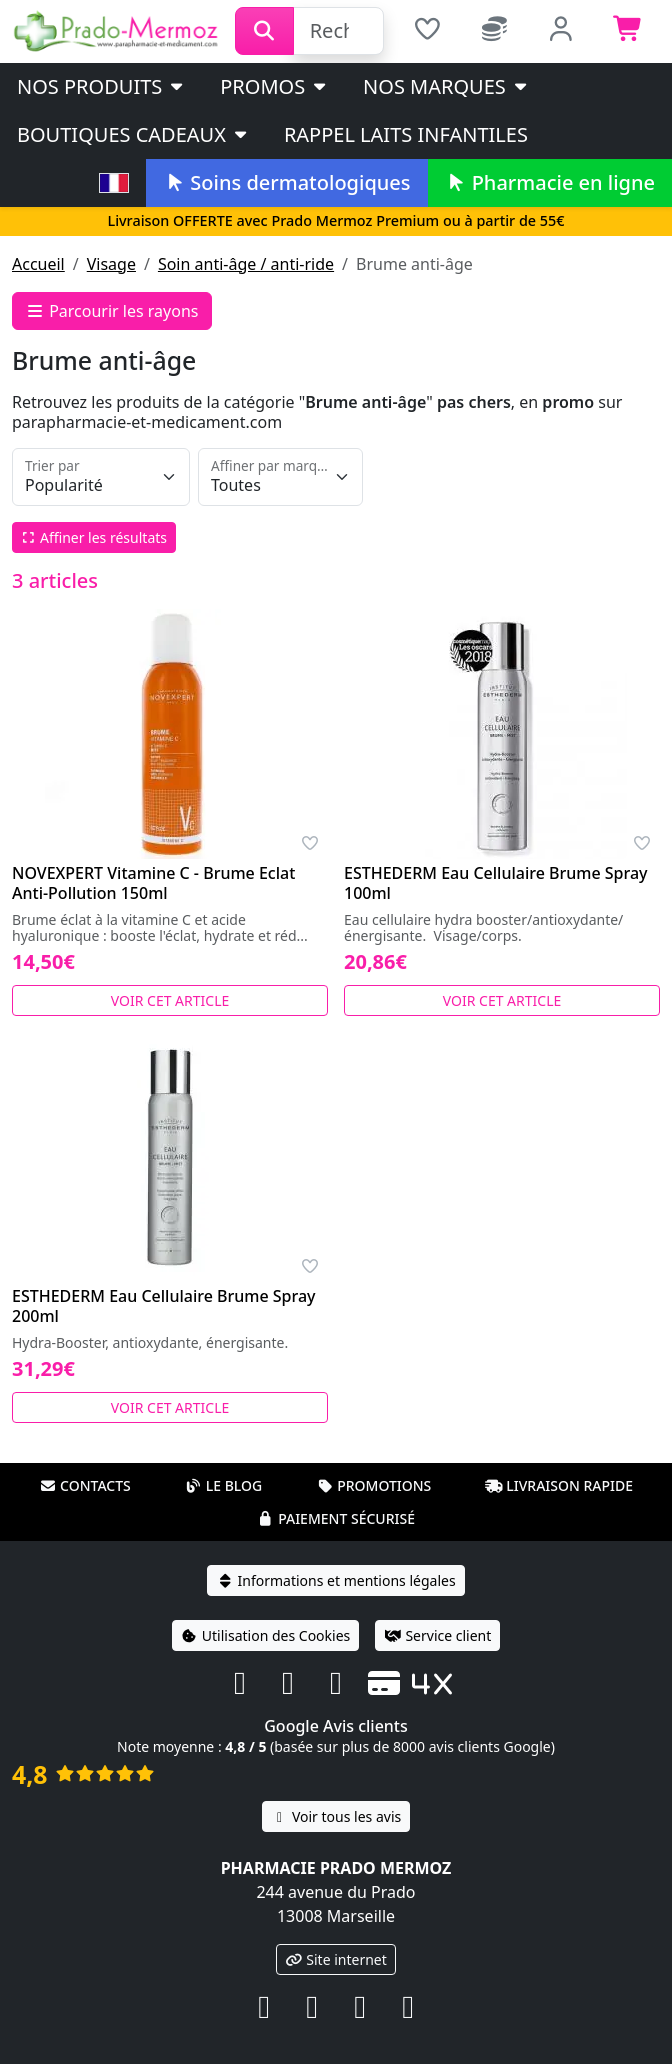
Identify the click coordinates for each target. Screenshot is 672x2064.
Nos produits (101, 86)
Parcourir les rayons (112, 311)
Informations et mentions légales (335, 1580)
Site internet (336, 1959)
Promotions (373, 1485)
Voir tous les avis (336, 1816)
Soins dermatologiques (286, 182)
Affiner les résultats (94, 537)
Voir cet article (170, 1000)
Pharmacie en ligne (550, 182)
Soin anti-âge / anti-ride (246, 264)
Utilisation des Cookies (266, 1635)
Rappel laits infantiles (406, 134)
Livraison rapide (559, 1485)
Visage (111, 264)
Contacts (85, 1485)
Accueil (38, 264)
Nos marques (446, 86)
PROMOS (274, 86)
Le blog (224, 1485)
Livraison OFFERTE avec (335, 220)
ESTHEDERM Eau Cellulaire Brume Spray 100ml (496, 883)
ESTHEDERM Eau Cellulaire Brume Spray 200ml (164, 1306)
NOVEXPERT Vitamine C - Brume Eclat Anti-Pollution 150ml (153, 883)
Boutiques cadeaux (133, 134)
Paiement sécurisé (336, 1518)
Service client (437, 1635)
